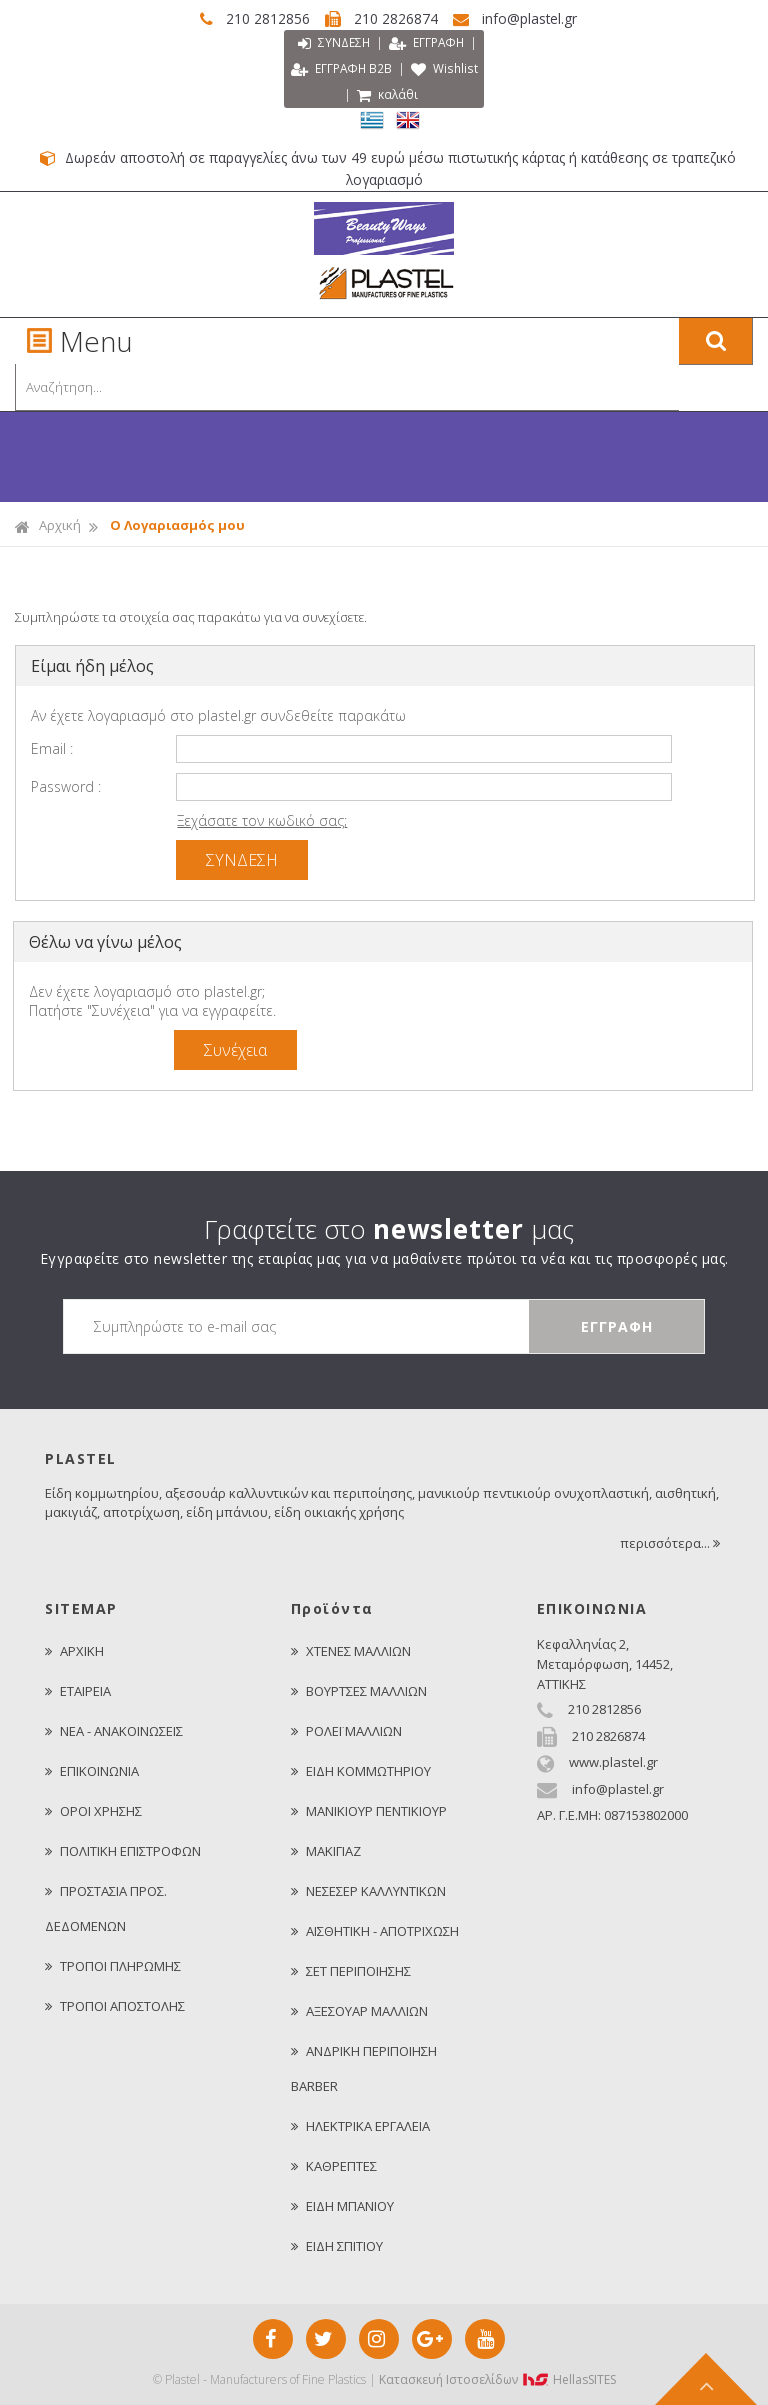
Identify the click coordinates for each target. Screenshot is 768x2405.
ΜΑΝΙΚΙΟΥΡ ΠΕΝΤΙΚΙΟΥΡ (369, 1810)
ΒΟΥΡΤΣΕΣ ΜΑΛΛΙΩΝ (359, 1690)
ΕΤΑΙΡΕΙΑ (78, 1690)
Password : (66, 785)
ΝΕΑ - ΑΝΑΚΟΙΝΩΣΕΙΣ (114, 1730)
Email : (52, 747)
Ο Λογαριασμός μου (177, 524)
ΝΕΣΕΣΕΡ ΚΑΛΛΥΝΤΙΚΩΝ (368, 1890)
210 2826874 (386, 19)
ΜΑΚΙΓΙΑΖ (326, 1850)
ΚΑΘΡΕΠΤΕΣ (334, 2165)
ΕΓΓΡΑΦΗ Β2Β (380, 69)
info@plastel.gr (528, 19)
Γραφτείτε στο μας (389, 1228)
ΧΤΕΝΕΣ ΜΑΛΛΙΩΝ (351, 1650)
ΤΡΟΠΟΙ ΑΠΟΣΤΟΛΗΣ (115, 2005)
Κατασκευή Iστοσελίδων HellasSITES (497, 2378)
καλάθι (428, 95)
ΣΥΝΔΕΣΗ (331, 44)
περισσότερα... (671, 1542)
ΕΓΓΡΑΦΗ (427, 44)
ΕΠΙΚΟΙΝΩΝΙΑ (92, 1770)
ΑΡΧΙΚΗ (74, 1650)
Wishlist (343, 95)
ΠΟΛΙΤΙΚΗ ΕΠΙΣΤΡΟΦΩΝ (123, 1850)
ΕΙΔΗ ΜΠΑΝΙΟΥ (342, 2205)
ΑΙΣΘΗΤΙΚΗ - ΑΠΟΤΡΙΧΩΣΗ (375, 1930)
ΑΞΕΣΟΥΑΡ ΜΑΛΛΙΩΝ (359, 2010)
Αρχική (48, 524)
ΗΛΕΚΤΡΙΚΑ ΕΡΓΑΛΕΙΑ (360, 2125)
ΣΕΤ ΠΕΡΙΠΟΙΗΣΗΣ (351, 1970)
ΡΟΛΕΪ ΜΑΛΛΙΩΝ (346, 1730)
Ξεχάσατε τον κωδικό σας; (262, 819)
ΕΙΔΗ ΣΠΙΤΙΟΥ (337, 2245)
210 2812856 (249, 19)
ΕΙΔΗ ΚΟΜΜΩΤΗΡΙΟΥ (361, 1770)
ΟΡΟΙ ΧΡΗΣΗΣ (93, 1810)
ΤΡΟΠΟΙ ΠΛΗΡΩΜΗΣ (113, 1965)
